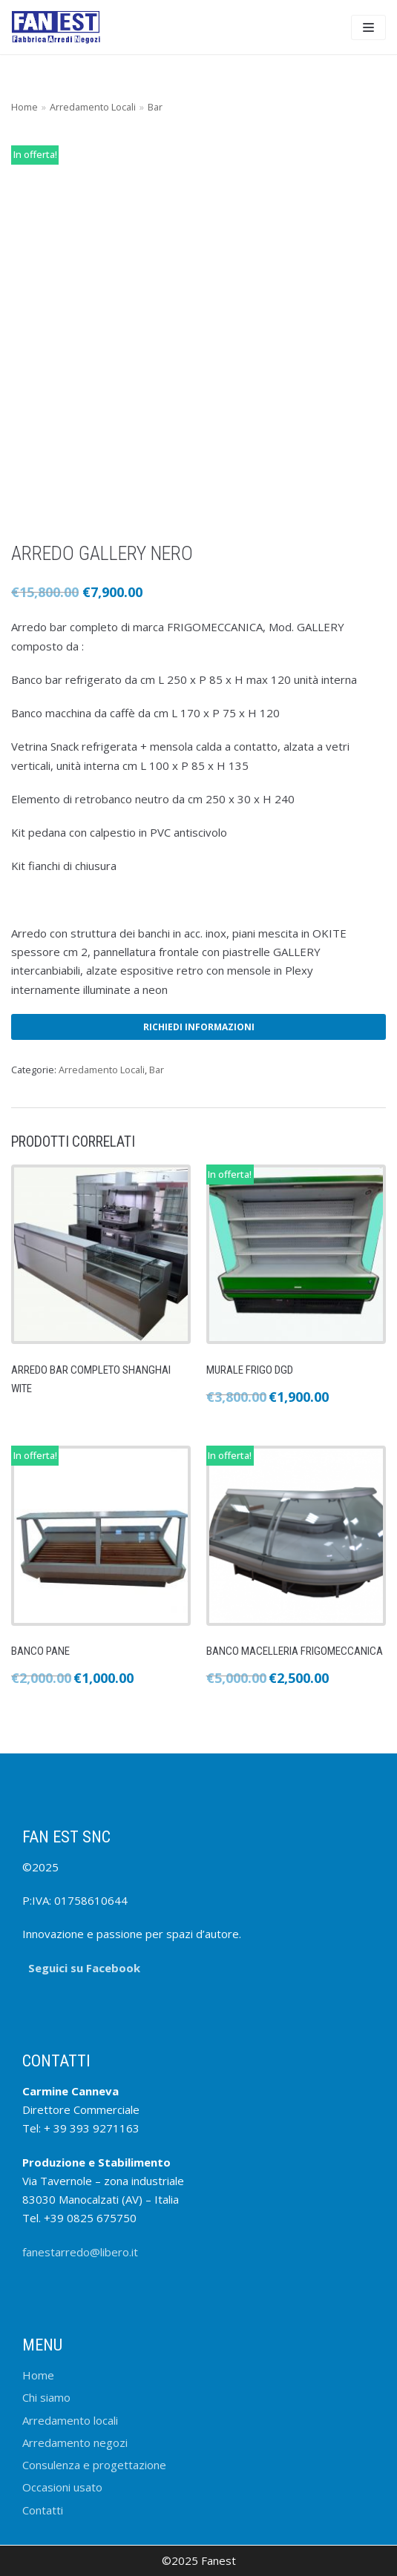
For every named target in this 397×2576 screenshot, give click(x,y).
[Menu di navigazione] (368, 27)
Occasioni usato (62, 2487)
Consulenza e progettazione (94, 2464)
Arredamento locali (70, 2420)
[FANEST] (55, 27)
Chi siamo (46, 2397)
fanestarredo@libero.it (80, 2251)
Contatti (42, 2510)
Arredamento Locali (93, 106)
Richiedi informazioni (199, 1027)
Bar (155, 106)
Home (24, 106)
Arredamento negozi (75, 2442)
